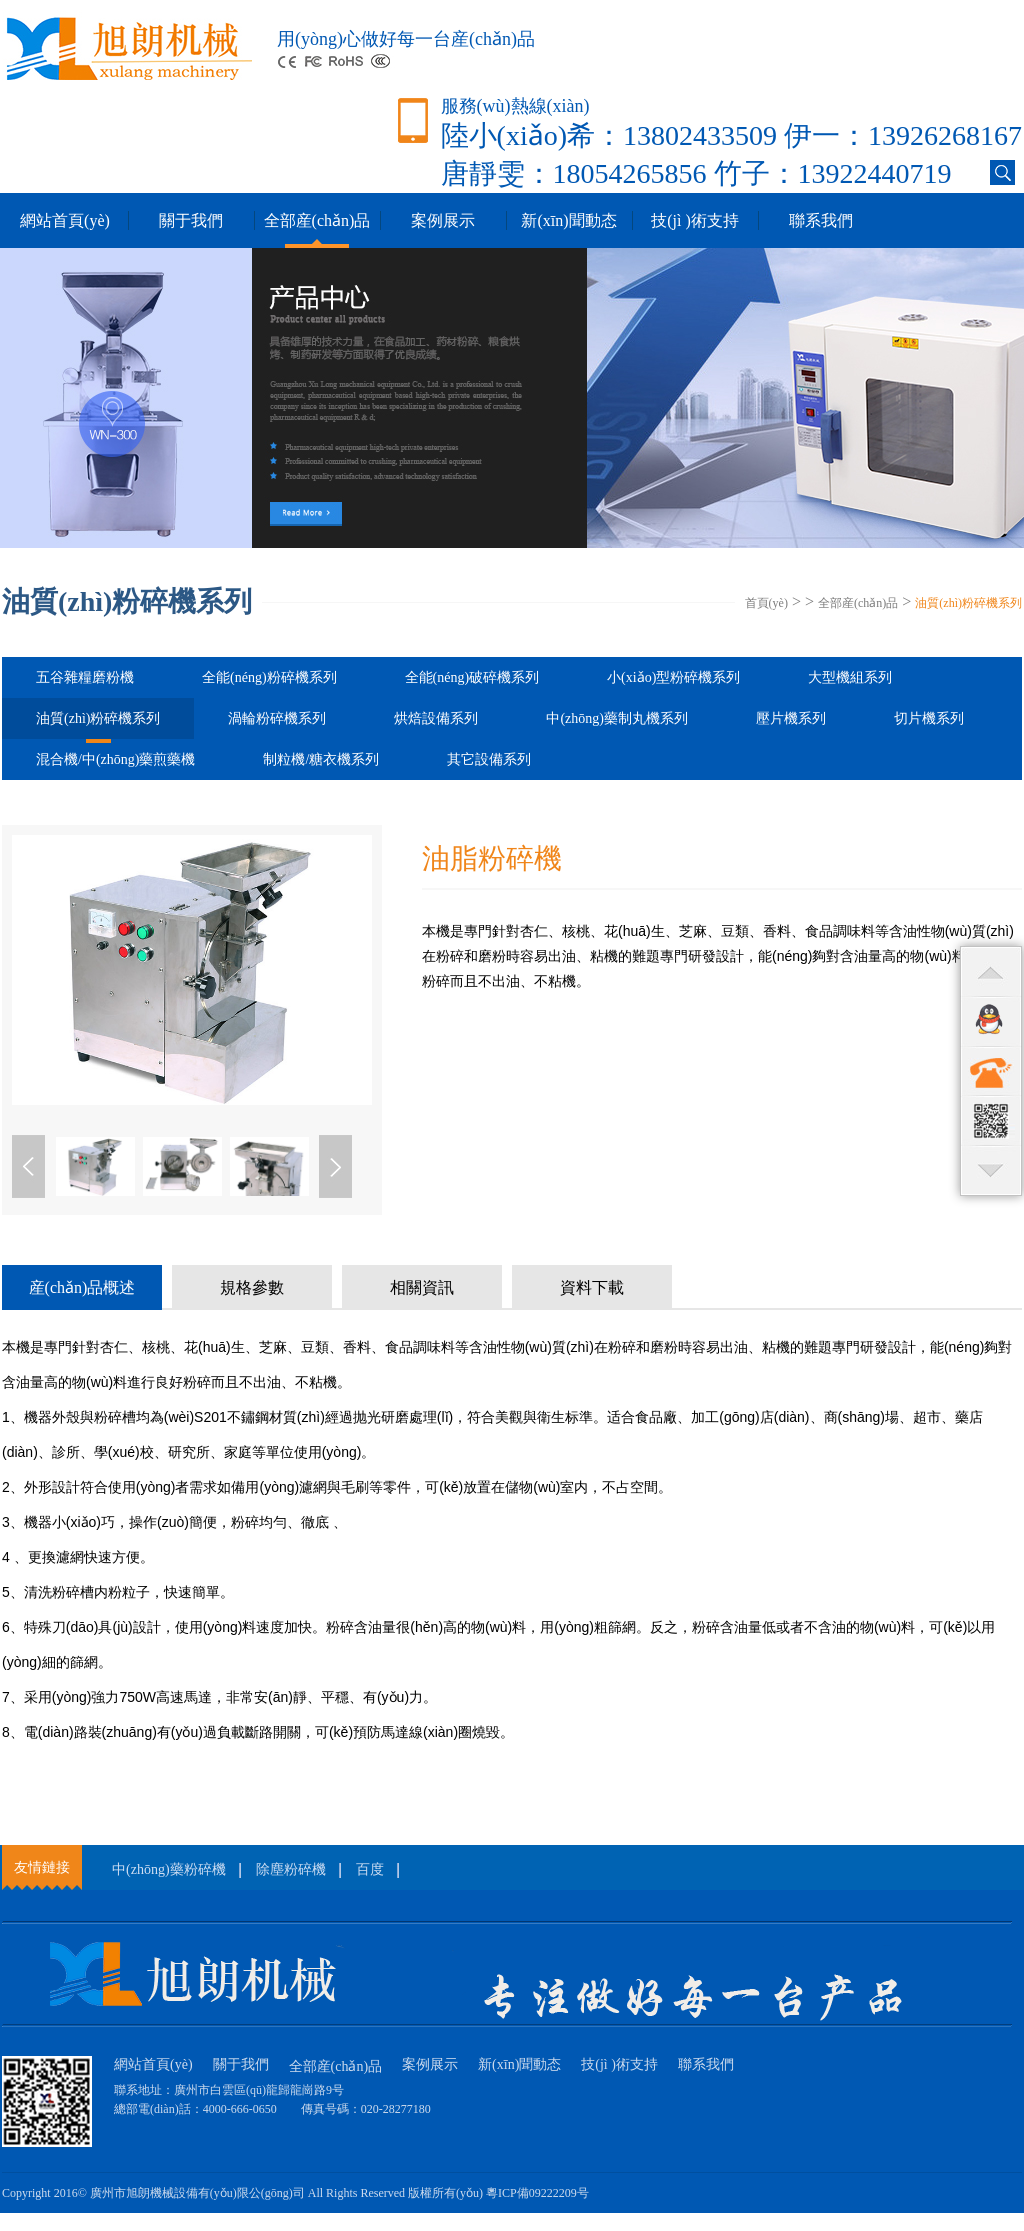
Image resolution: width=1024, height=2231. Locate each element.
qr (991, 1121)
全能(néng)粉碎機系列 (269, 677)
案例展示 (443, 220)
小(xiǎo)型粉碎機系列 (673, 677)
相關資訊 (422, 1287)
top (991, 971)
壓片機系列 (791, 718)
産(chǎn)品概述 (82, 1287)
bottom (991, 1171)
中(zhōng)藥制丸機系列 (617, 718)
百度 (370, 1869)
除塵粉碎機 (291, 1869)
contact (991, 1071)
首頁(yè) (766, 603)
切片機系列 (929, 718)
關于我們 (191, 220)
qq (991, 1021)
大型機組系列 (850, 677)
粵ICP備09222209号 (537, 2193)
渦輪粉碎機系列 (277, 718)
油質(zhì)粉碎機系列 (968, 603)
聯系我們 (821, 220)
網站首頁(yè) (65, 220)
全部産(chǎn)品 (317, 220)
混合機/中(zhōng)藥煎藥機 (115, 759)
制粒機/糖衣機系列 (321, 759)
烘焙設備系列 (436, 718)
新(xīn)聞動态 (568, 220)
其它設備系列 (489, 759)
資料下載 (592, 1287)
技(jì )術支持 (695, 220)
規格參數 (252, 1287)
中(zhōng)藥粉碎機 (169, 1869)
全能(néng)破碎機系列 (472, 677)
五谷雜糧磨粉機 (85, 677)
